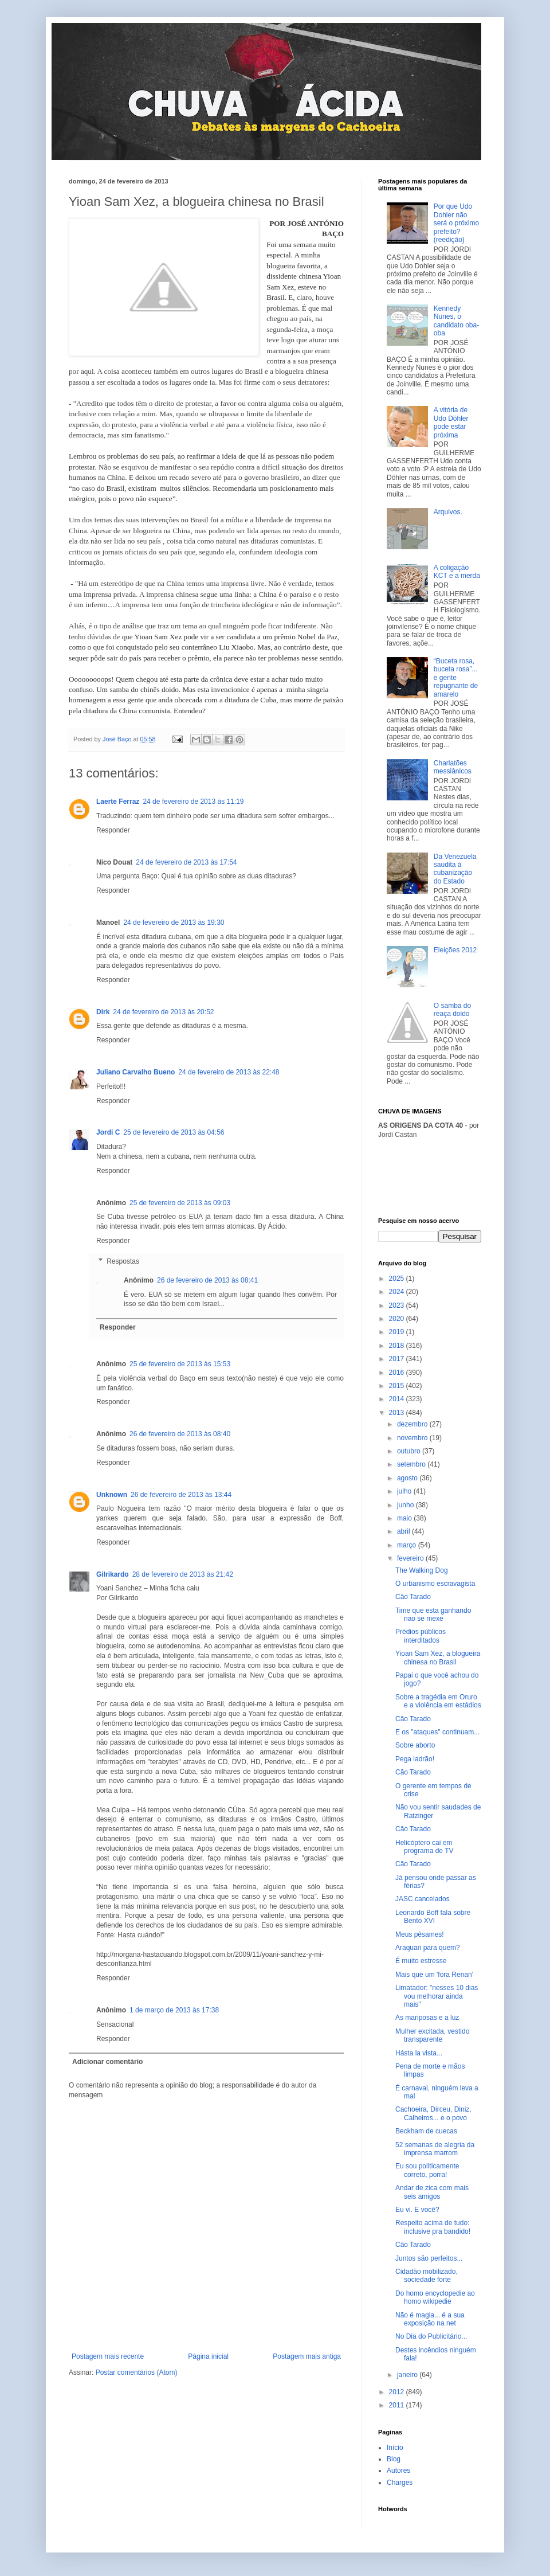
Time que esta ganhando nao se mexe (433, 1614)
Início (395, 2448)
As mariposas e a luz (427, 2018)
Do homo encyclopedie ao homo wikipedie (435, 2297)
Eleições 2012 (455, 950)
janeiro (408, 2375)
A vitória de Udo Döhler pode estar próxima (451, 422)
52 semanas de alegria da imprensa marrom (434, 2149)
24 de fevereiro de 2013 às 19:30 (173, 922)
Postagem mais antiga (307, 2356)
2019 (397, 1332)
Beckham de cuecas (426, 2131)
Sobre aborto (415, 1745)
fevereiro (411, 1558)
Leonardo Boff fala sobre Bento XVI (432, 1917)
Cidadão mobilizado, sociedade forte (426, 2276)
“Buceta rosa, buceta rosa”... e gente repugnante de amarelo (456, 677)
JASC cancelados (422, 1899)
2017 (397, 1359)
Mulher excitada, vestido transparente (432, 2035)
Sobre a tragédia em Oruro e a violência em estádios (438, 1701)
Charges (399, 2483)
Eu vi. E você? (417, 2210)
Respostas (123, 1261)
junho (406, 1505)
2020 (397, 1319)
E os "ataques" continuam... (437, 1732)
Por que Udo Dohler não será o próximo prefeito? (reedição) (456, 223)
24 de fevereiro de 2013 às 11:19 (193, 802)
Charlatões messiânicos (453, 767)
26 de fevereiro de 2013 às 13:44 (181, 1495)
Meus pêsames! (419, 1934)
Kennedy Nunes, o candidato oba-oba (456, 320)
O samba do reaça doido (452, 1010)
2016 (397, 1373)
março (407, 1545)
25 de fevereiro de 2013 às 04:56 (173, 1132)
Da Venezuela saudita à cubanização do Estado (455, 869)
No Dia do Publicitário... (431, 2336)
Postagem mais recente (108, 2356)
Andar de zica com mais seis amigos (432, 2192)
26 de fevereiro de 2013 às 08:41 (207, 1280)
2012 (397, 2392)
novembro (413, 1438)
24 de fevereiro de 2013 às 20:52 (163, 1012)
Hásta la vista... (418, 2053)
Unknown (111, 1495)
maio (405, 1518)
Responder (113, 830)
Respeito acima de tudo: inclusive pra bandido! (432, 2227)
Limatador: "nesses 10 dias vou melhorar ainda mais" (436, 1996)
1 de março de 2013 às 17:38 (174, 2010)
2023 (397, 1305)
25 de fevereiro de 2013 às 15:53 (179, 1364)
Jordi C (108, 1132)
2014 (397, 1399)
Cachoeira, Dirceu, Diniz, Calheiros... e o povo (433, 2113)
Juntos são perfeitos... (428, 2258)
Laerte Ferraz (117, 802)
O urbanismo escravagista (435, 1584)
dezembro (413, 1424)
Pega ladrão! (414, 1759)
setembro (412, 1464)
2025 (397, 1279)
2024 (397, 1292)
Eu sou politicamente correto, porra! (427, 2170)
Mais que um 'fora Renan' (434, 1975)
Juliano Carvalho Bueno (135, 1072)
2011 (397, 2405)
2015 (397, 1386)
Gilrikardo (112, 1574)
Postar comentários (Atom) (137, 2372)
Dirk (102, 1012)
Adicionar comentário (107, 2062)
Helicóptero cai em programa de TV (424, 1847)
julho (405, 1491)
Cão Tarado (413, 1597)
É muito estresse (420, 1961)
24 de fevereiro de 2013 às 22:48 (228, 1072)
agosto (408, 1478)
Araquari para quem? (427, 1948)
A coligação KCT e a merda (457, 572)
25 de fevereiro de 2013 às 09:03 (179, 1203)
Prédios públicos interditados (420, 1636)
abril (404, 1531)
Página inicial (208, 2356)
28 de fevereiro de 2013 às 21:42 (182, 1574)
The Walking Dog (421, 1570)
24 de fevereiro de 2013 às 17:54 (186, 862)
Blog (393, 2459)
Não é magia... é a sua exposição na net (430, 2319)
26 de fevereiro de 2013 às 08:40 (179, 1434)
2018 (397, 1346)
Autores (398, 2470)
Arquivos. (448, 512)
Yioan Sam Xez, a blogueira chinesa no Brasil (437, 1657)
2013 (397, 1413)
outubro (409, 1451)
